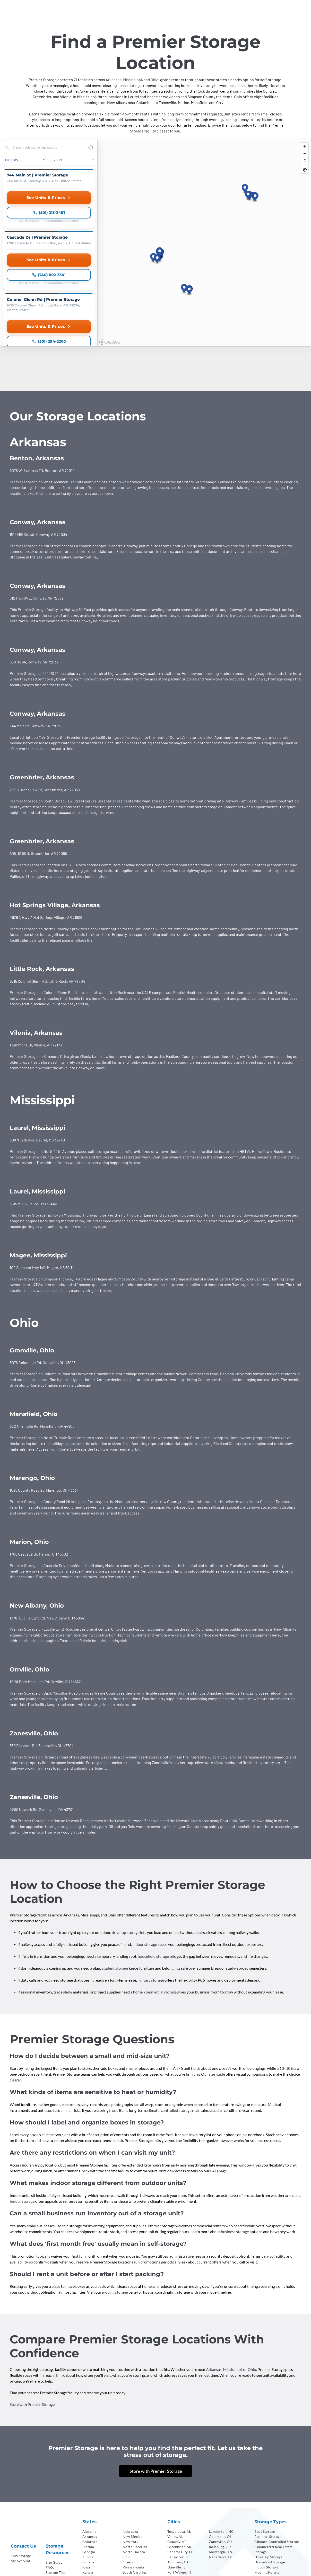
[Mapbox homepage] (110, 257)
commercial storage (160, 1907)
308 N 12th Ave (22, 1055)
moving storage (115, 2207)
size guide (217, 1989)
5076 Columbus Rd (25, 1277)
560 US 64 (18, 576)
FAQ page (218, 2085)
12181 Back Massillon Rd (29, 1596)
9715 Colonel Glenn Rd (28, 896)
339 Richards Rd (23, 1660)
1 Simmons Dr (21, 959)
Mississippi (132, 79)
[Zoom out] (304, 153)
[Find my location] (304, 169)
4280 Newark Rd (23, 1724)
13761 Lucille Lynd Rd (27, 1533)
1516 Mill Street (22, 449)
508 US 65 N (19, 768)
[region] (204, 200)
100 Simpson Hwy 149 (27, 1182)
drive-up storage (125, 1847)
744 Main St (19, 640)
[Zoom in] (304, 146)
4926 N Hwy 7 (21, 832)
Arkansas (113, 79)
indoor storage (144, 1859)
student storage (115, 1883)
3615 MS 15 (18, 1118)
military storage (151, 1895)
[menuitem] (25, 2470)
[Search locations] (45, 147)
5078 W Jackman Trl (26, 385)
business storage (235, 2146)
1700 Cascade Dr (23, 1469)
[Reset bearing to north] (304, 160)
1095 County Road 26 (27, 1405)
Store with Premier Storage (32, 2319)
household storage (153, 1871)
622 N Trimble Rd (24, 1341)
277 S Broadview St (26, 704)
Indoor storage (22, 2116)
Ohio (154, 79)
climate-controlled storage (169, 2025)
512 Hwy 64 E (20, 513)
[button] (245, 146)
